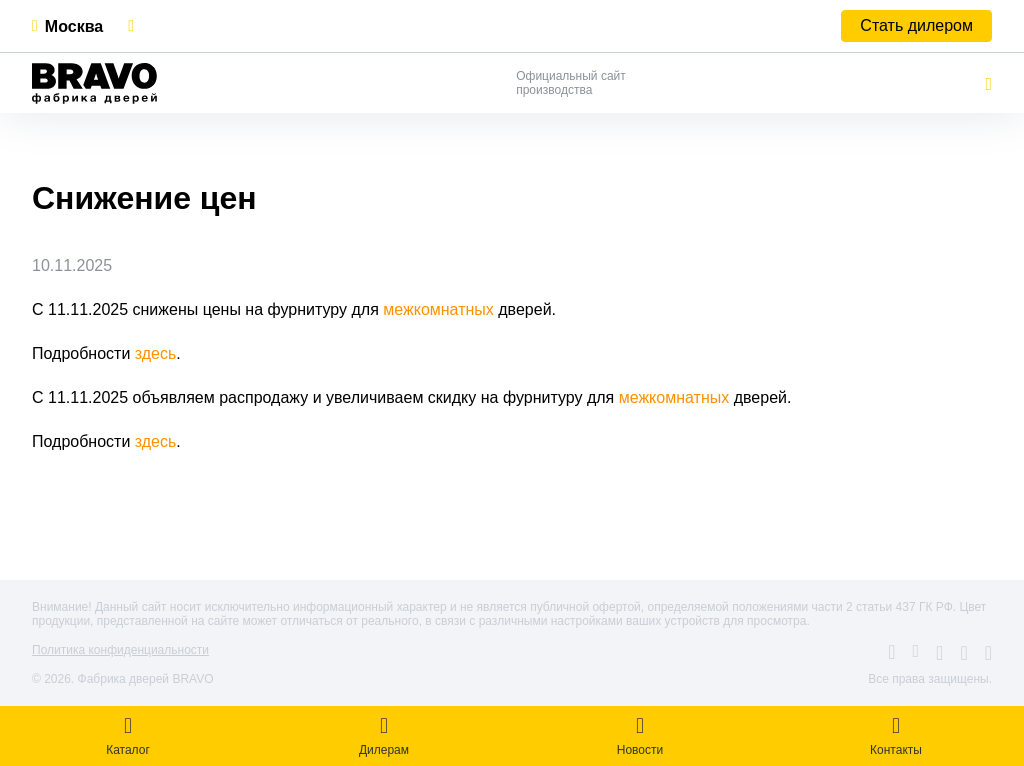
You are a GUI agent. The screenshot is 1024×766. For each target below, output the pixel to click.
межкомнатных (440, 309)
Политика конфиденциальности (120, 650)
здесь (156, 353)
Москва (74, 26)
